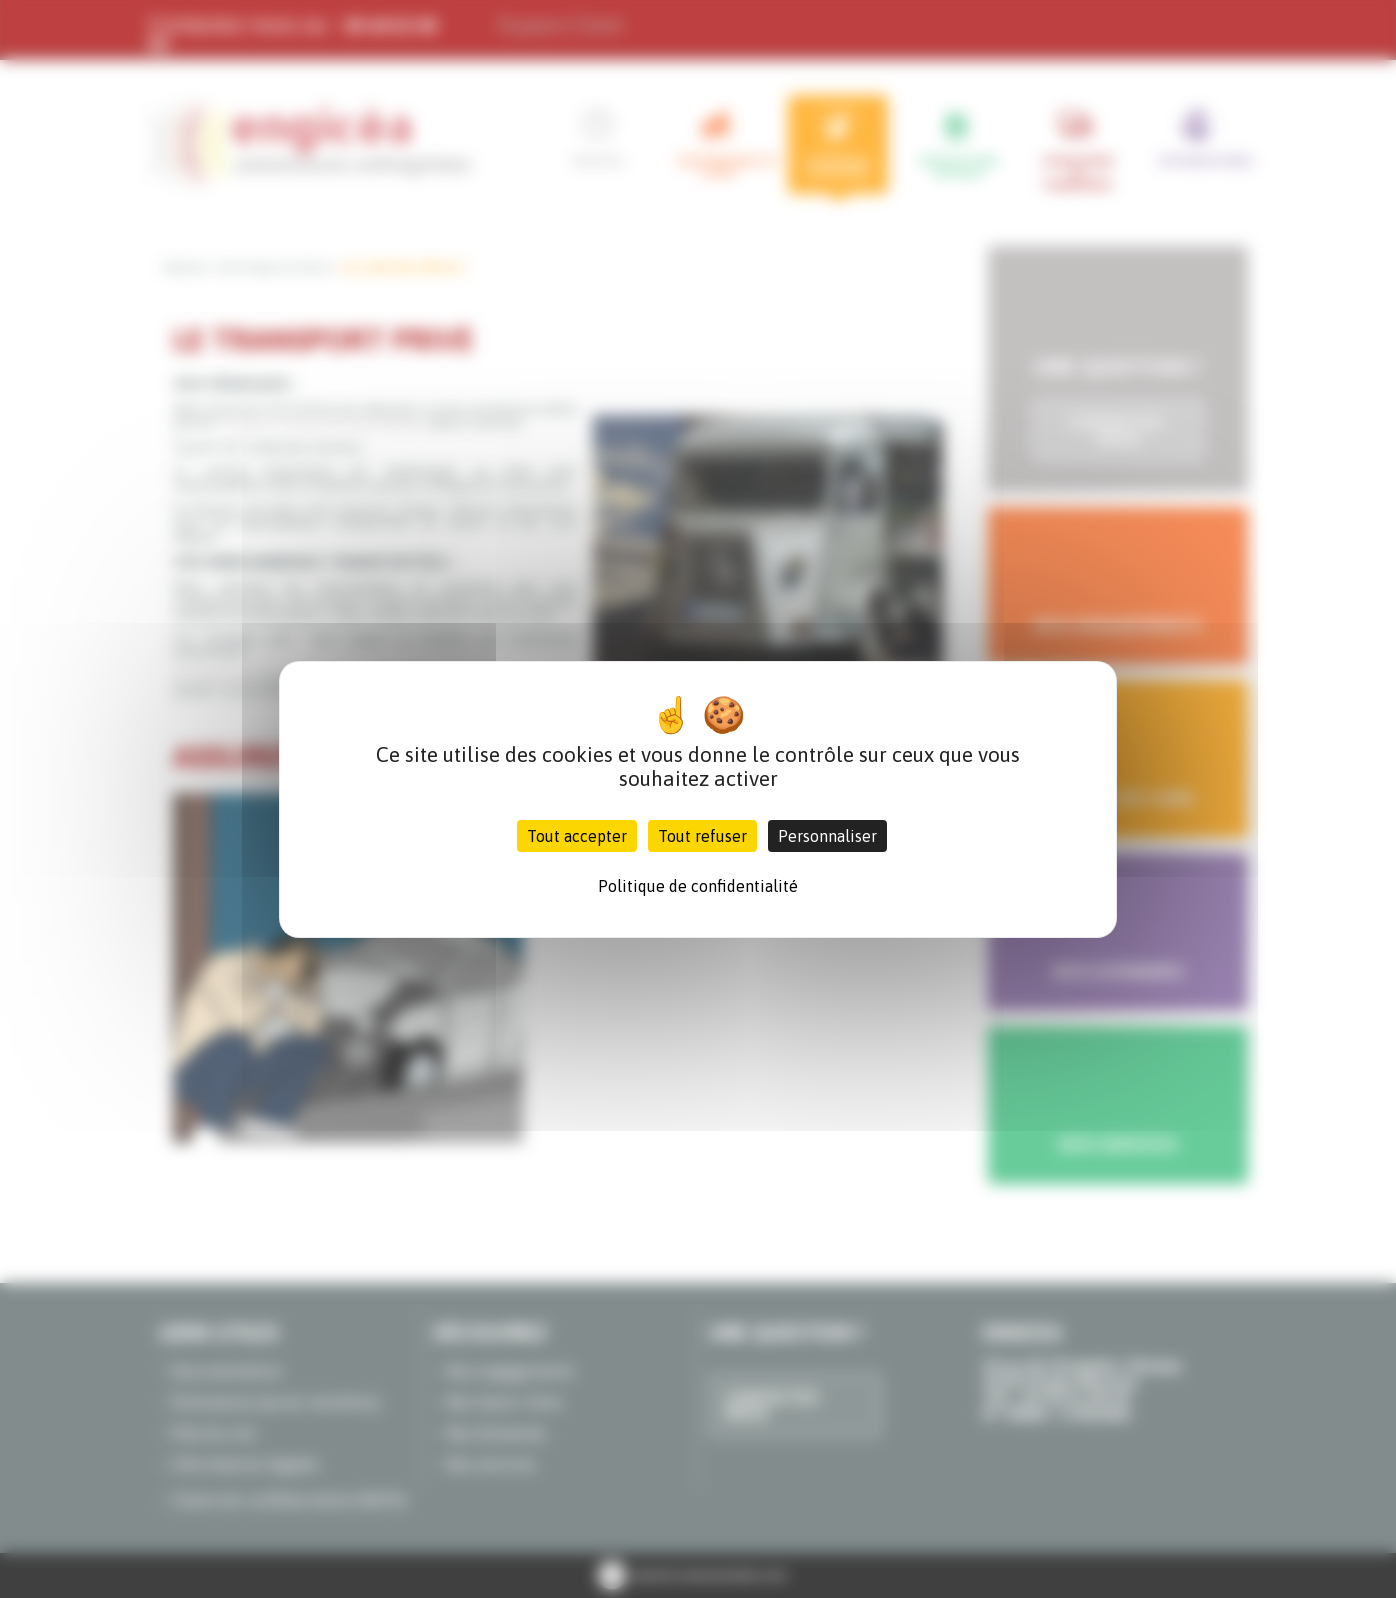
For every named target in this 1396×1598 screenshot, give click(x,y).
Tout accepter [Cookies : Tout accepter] (577, 836)
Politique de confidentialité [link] (698, 886)
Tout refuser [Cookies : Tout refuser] (702, 836)
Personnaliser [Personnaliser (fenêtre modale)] (827, 836)
